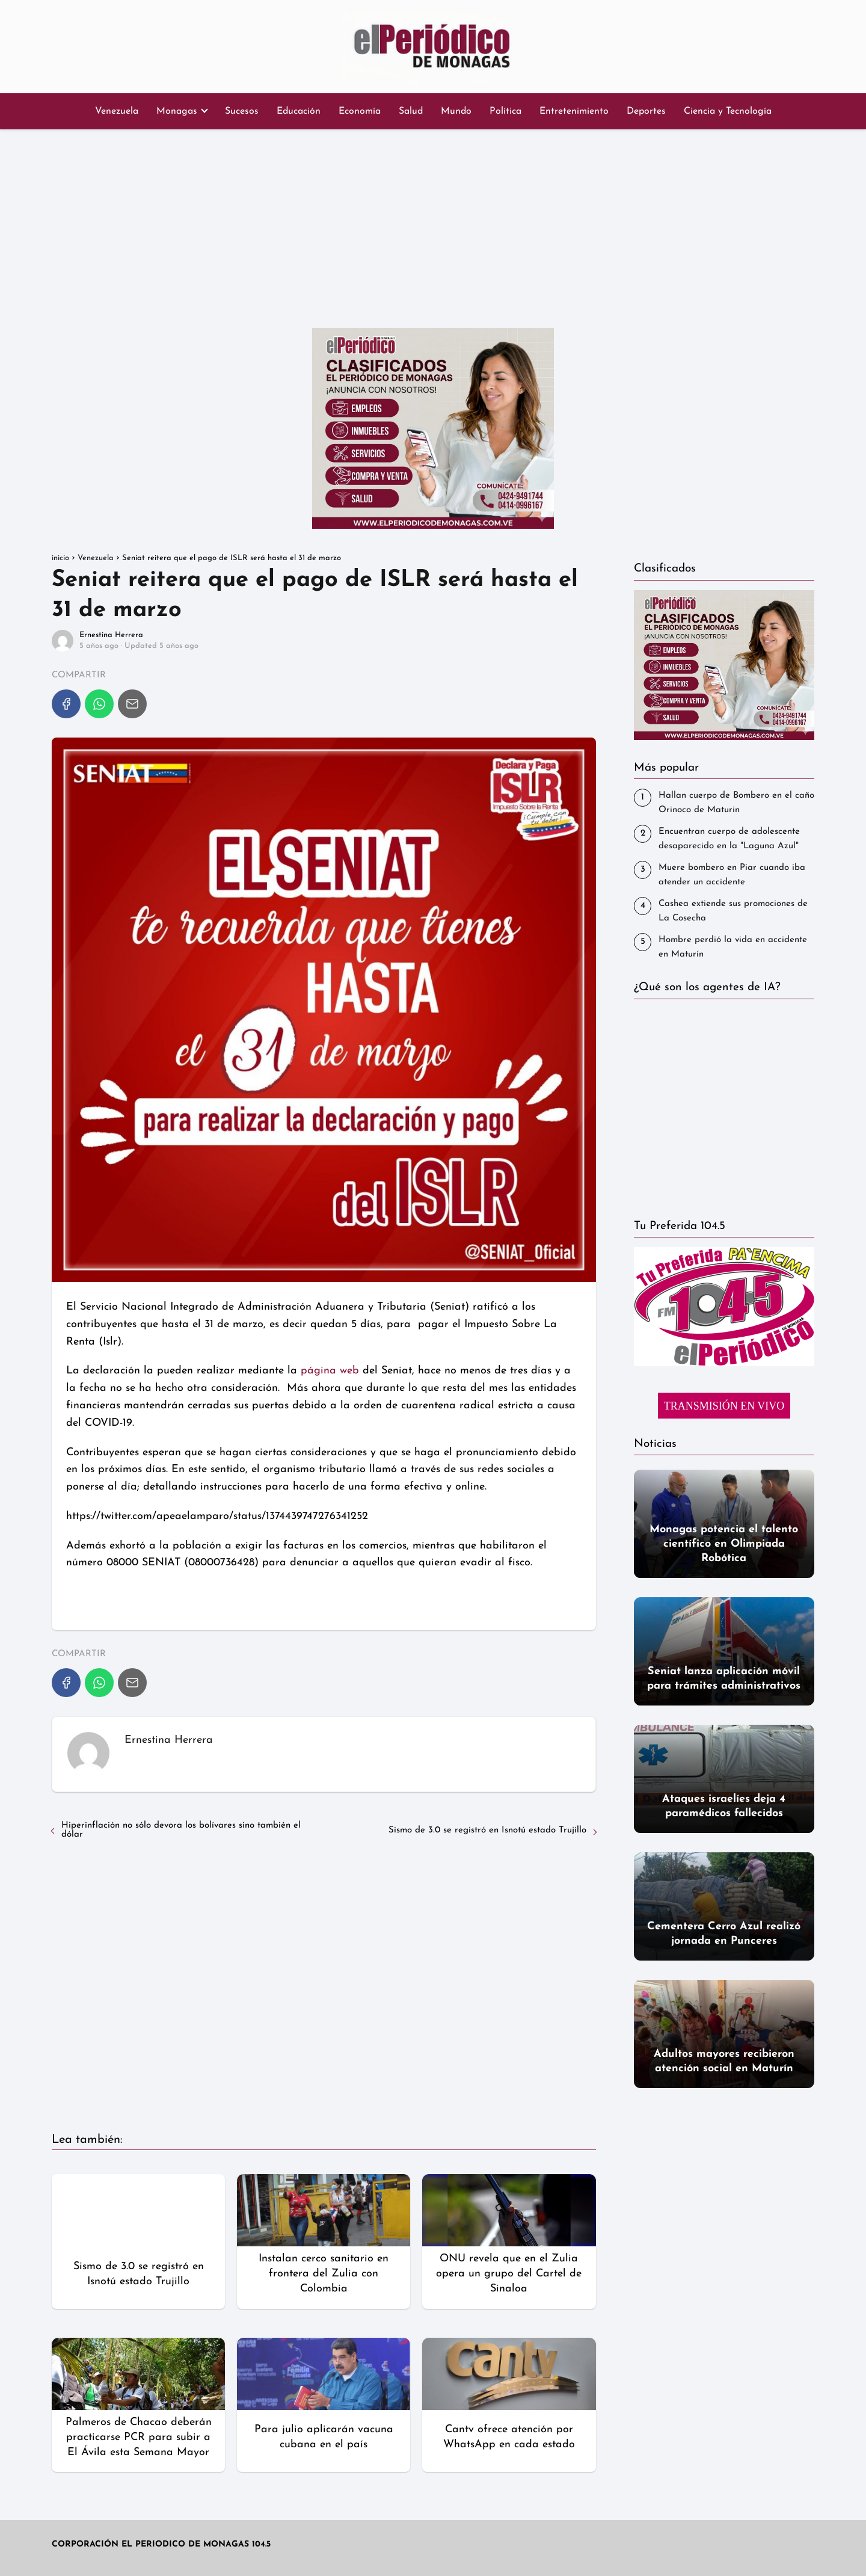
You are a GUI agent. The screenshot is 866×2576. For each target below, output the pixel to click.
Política (505, 111)
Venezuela (116, 111)
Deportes (646, 111)
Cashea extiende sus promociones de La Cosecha (733, 911)
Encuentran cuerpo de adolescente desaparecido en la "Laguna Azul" (729, 839)
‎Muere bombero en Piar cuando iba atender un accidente (732, 875)
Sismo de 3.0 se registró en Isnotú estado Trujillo (487, 1830)
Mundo (456, 111)
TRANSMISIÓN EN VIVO (724, 1406)
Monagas (176, 111)
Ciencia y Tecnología (728, 111)
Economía (360, 111)
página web (330, 1370)
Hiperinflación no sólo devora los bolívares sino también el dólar (181, 1830)
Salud (411, 111)
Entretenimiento (574, 111)
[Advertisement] (433, 225)
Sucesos (242, 111)
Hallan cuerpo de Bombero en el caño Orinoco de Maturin (736, 803)
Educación (299, 111)
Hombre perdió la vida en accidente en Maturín (733, 947)
